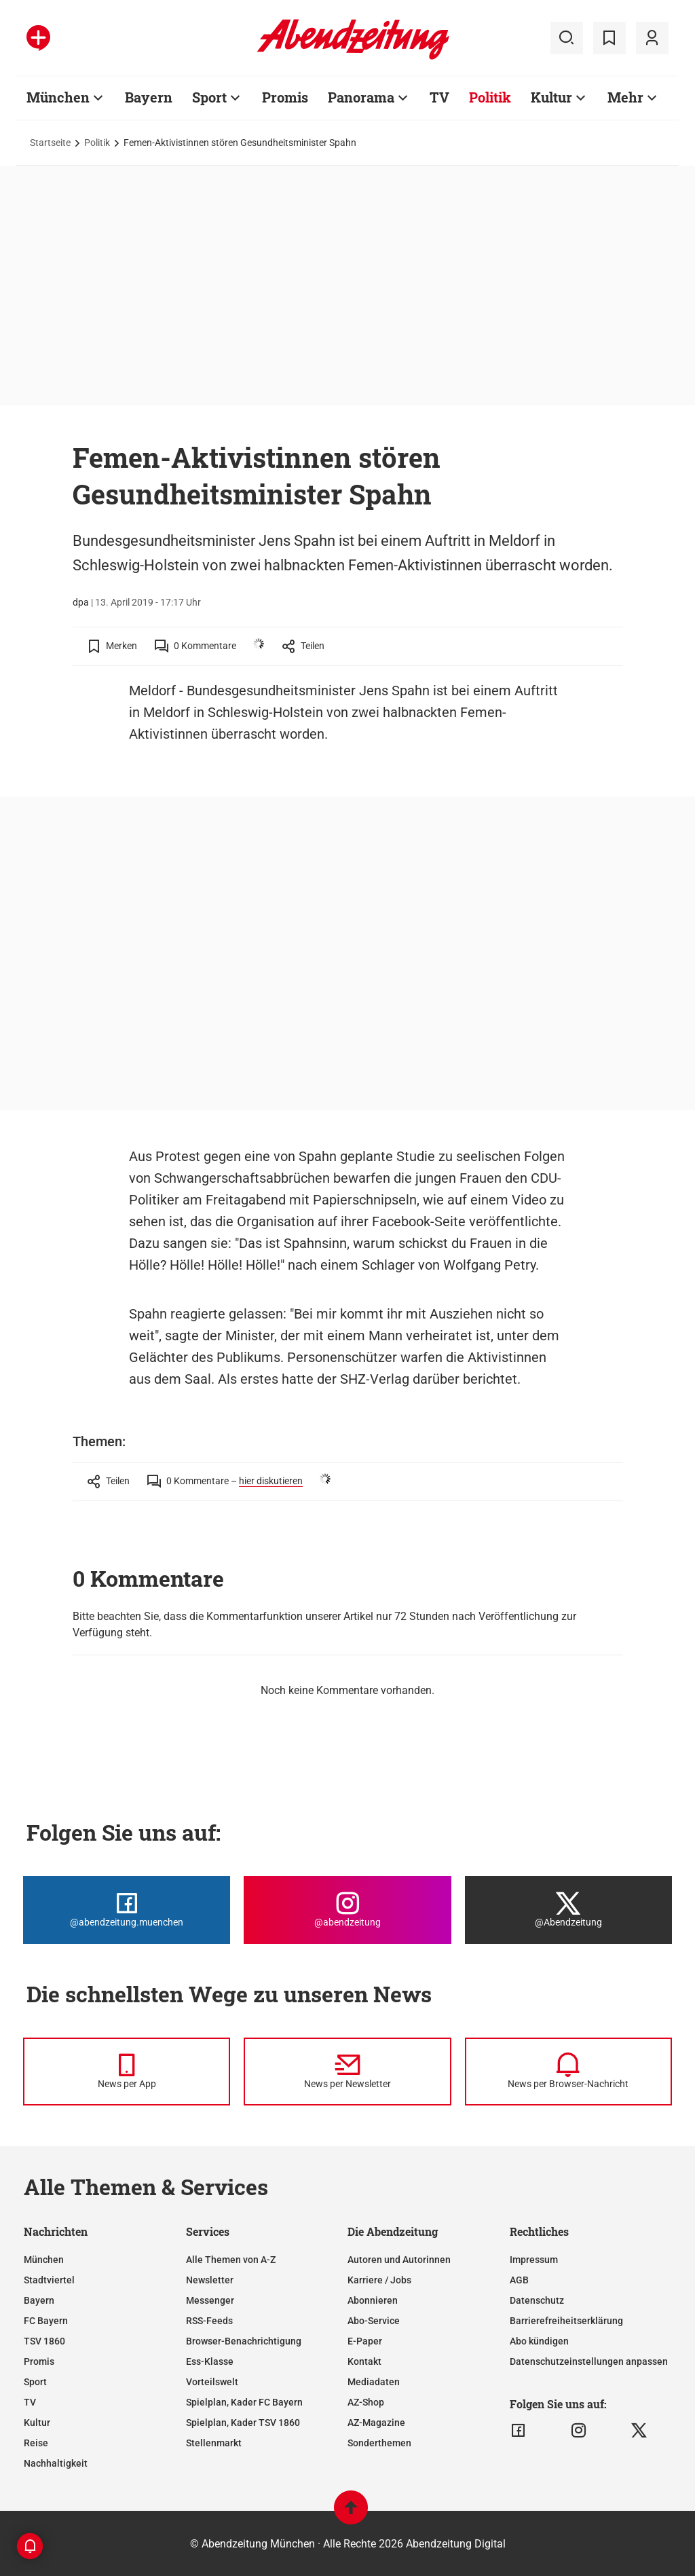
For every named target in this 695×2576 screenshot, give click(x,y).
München (58, 97)
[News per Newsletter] (347, 2071)
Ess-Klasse (209, 2361)
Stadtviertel (49, 2280)
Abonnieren (373, 2300)
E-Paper (365, 2341)
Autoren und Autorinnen (399, 2259)
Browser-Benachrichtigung (243, 2341)
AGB (519, 2280)
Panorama (361, 97)
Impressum (534, 2259)
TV (439, 97)
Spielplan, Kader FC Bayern (244, 2402)
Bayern (148, 97)
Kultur (551, 97)
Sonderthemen (379, 2442)
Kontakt (364, 2361)
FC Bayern (46, 2320)
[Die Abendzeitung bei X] (568, 1910)
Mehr (625, 97)
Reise (36, 2442)
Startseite (50, 142)
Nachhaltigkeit (56, 2463)
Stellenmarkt (214, 2442)
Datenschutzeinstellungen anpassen (589, 2361)
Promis (285, 97)
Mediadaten (374, 2381)
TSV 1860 (44, 2341)
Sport (209, 97)
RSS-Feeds (209, 2320)
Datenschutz (537, 2300)
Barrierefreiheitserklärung (566, 2320)
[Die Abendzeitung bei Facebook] (126, 1910)
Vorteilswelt (212, 2381)
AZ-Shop (366, 2402)
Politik (490, 97)
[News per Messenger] (126, 2071)
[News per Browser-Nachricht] (568, 2071)
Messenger (210, 2300)
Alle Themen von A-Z (231, 2259)
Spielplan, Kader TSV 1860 (243, 2422)
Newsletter (209, 2280)
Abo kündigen (539, 2341)
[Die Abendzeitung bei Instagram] (347, 1910)
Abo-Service (374, 2320)
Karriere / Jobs (379, 2280)
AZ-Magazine (376, 2422)
